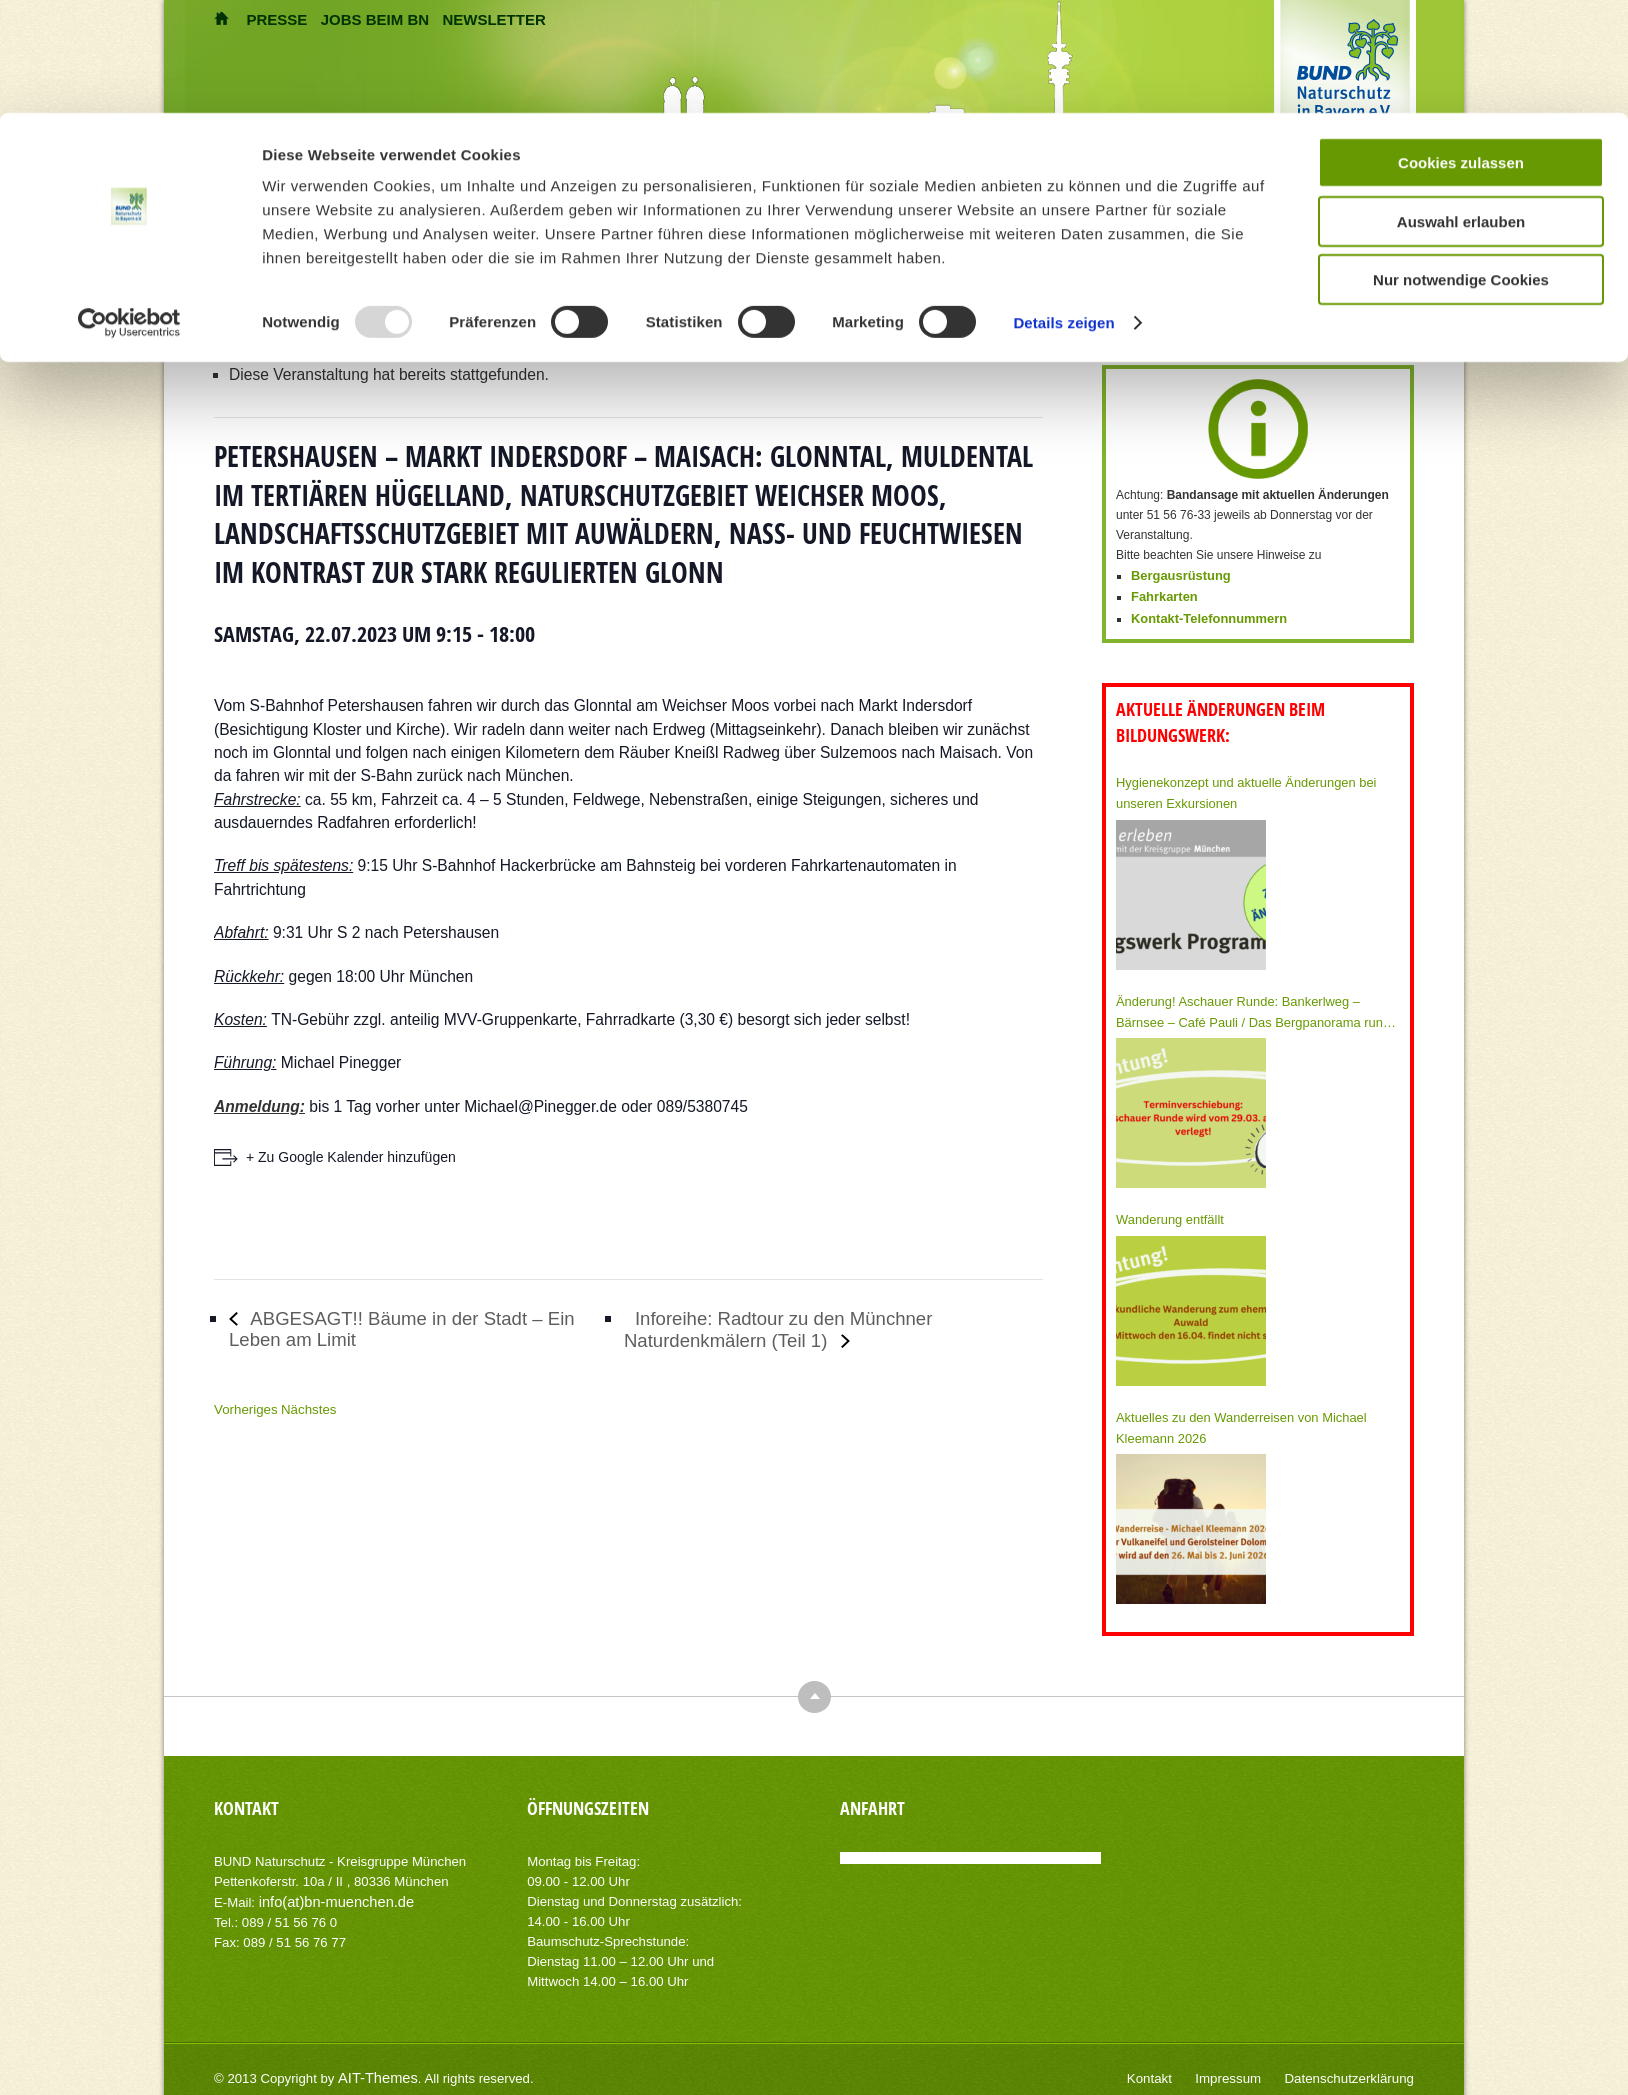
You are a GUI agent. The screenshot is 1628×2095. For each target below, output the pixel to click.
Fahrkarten (1162, 595)
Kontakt (1171, 2065)
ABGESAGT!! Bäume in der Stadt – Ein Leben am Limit (404, 1329)
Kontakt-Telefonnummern (1203, 615)
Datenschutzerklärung (1355, 2065)
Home (304, 276)
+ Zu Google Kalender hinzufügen (351, 1157)
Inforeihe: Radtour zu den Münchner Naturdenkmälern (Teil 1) (796, 1330)
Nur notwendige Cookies (1461, 166)
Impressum (1244, 2065)
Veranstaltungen (371, 276)
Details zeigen (1063, 209)
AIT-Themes (373, 2064)
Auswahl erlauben (1461, 108)
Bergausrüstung (1177, 575)
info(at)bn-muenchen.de (329, 1888)
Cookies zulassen (1461, 49)
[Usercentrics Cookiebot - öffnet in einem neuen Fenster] (129, 210)
